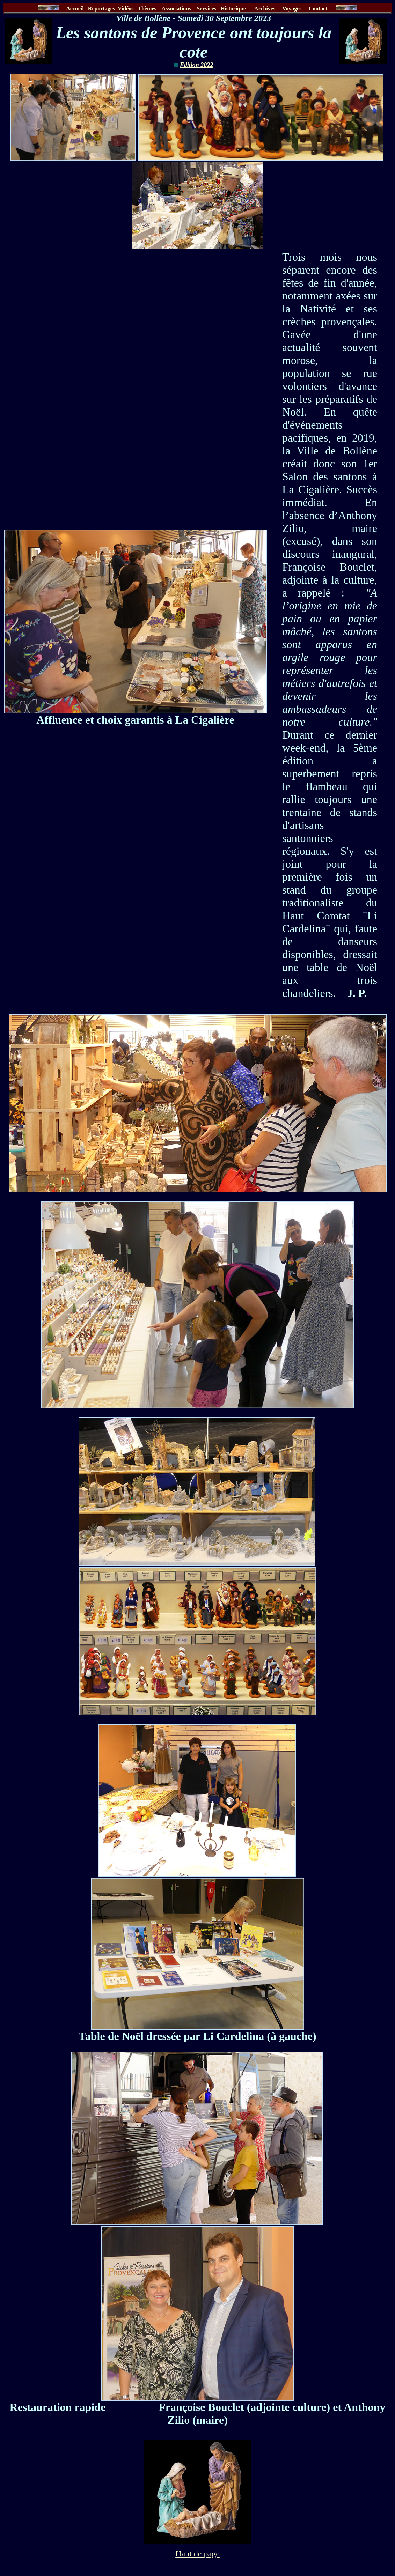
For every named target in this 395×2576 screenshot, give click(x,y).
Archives (264, 9)
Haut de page (197, 2553)
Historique (233, 9)
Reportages (101, 9)
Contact (319, 9)
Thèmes (147, 9)
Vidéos (126, 9)
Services (207, 9)
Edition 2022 (196, 64)
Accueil (75, 9)
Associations (176, 9)
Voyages (291, 9)
